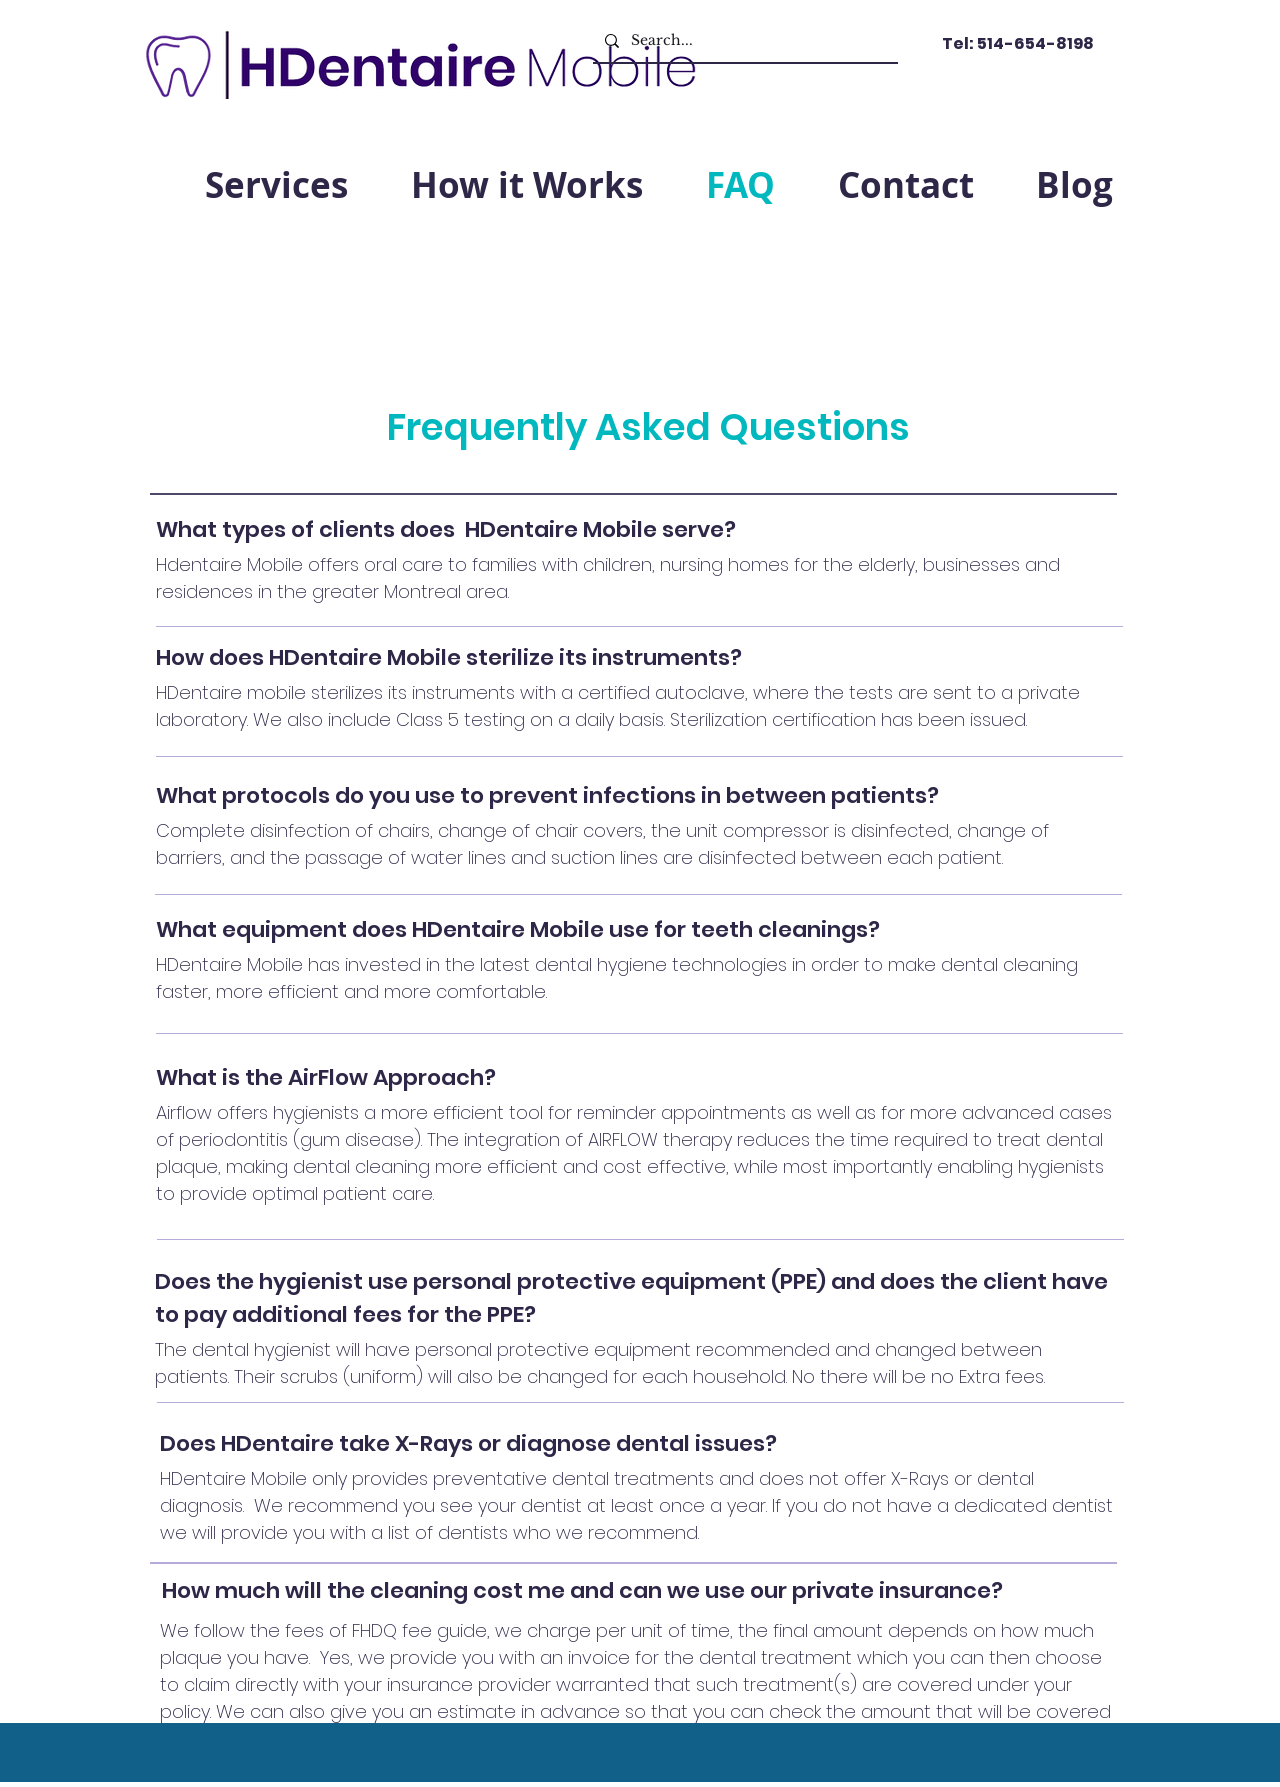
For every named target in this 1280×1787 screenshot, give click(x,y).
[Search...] (743, 40)
